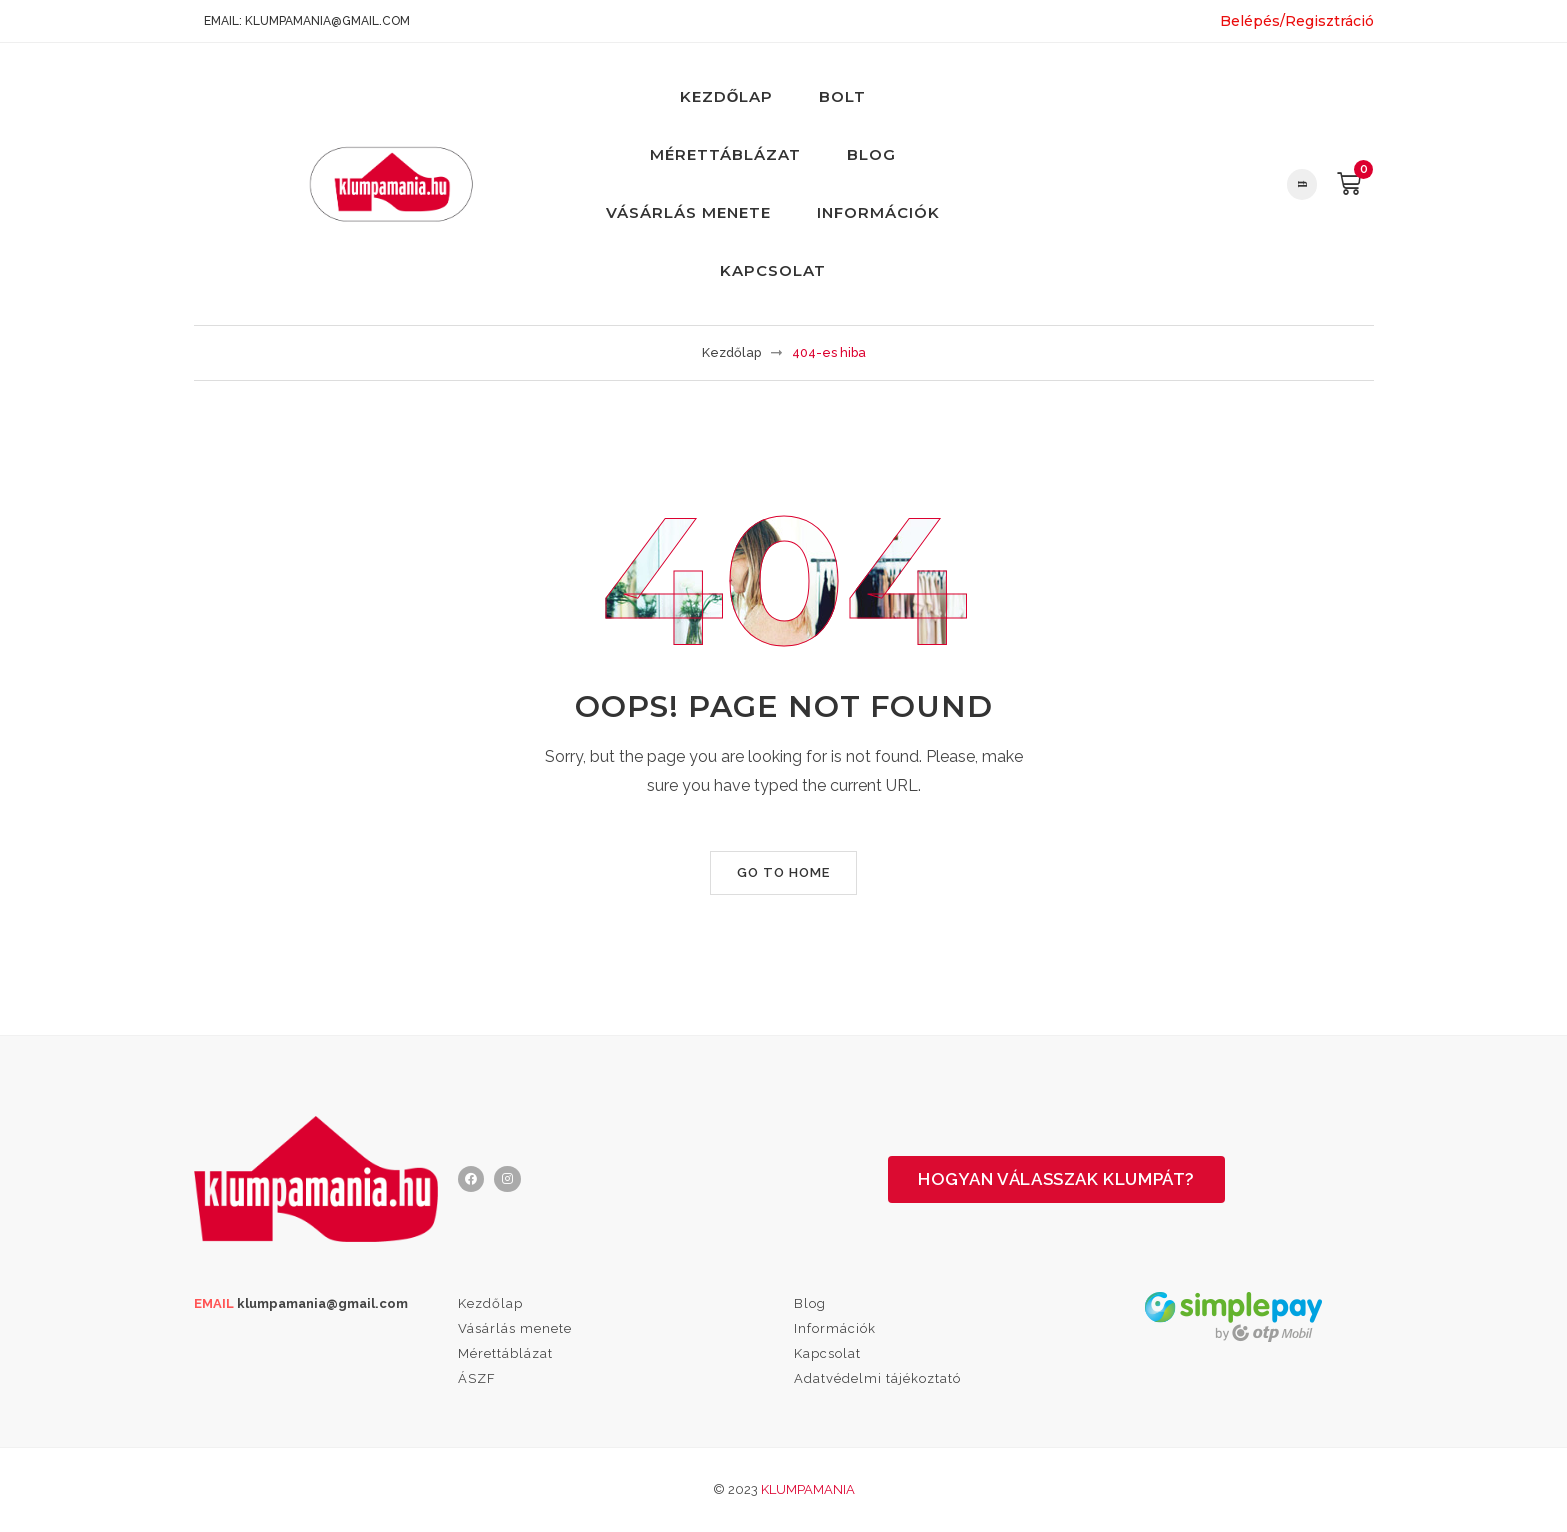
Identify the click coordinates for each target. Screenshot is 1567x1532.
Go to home (783, 872)
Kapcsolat (773, 270)
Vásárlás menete (688, 212)
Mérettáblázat (725, 154)
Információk (878, 212)
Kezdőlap (727, 96)
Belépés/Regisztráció (1297, 21)
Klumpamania (808, 1489)
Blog (871, 154)
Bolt (842, 96)
